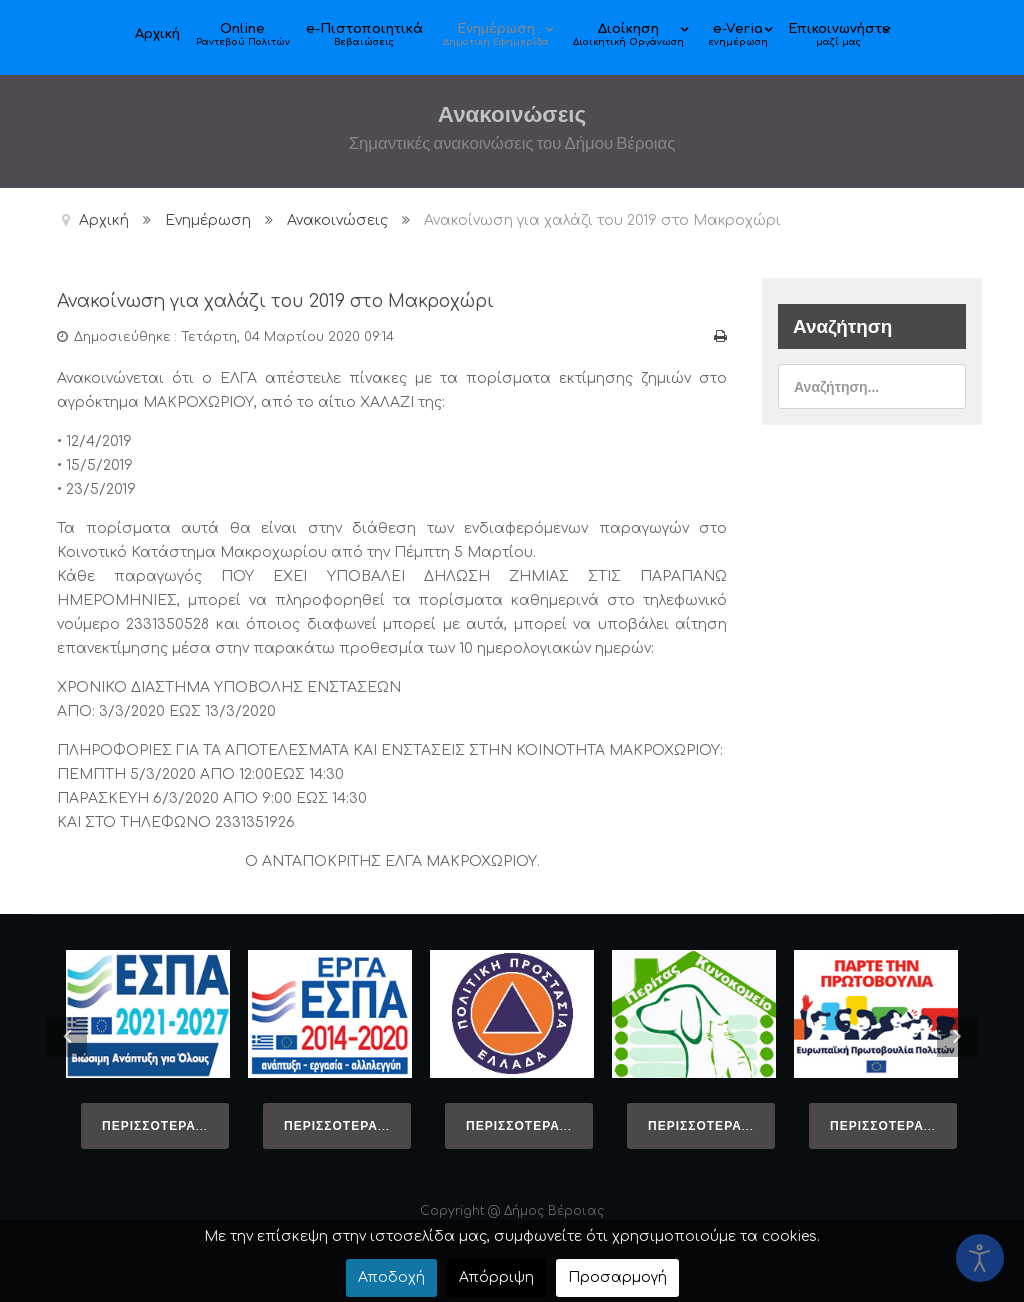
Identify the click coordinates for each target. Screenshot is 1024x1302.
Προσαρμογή (617, 1277)
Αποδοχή (391, 1277)
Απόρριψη (496, 1277)
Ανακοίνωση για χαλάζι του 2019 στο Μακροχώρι (293, 300)
